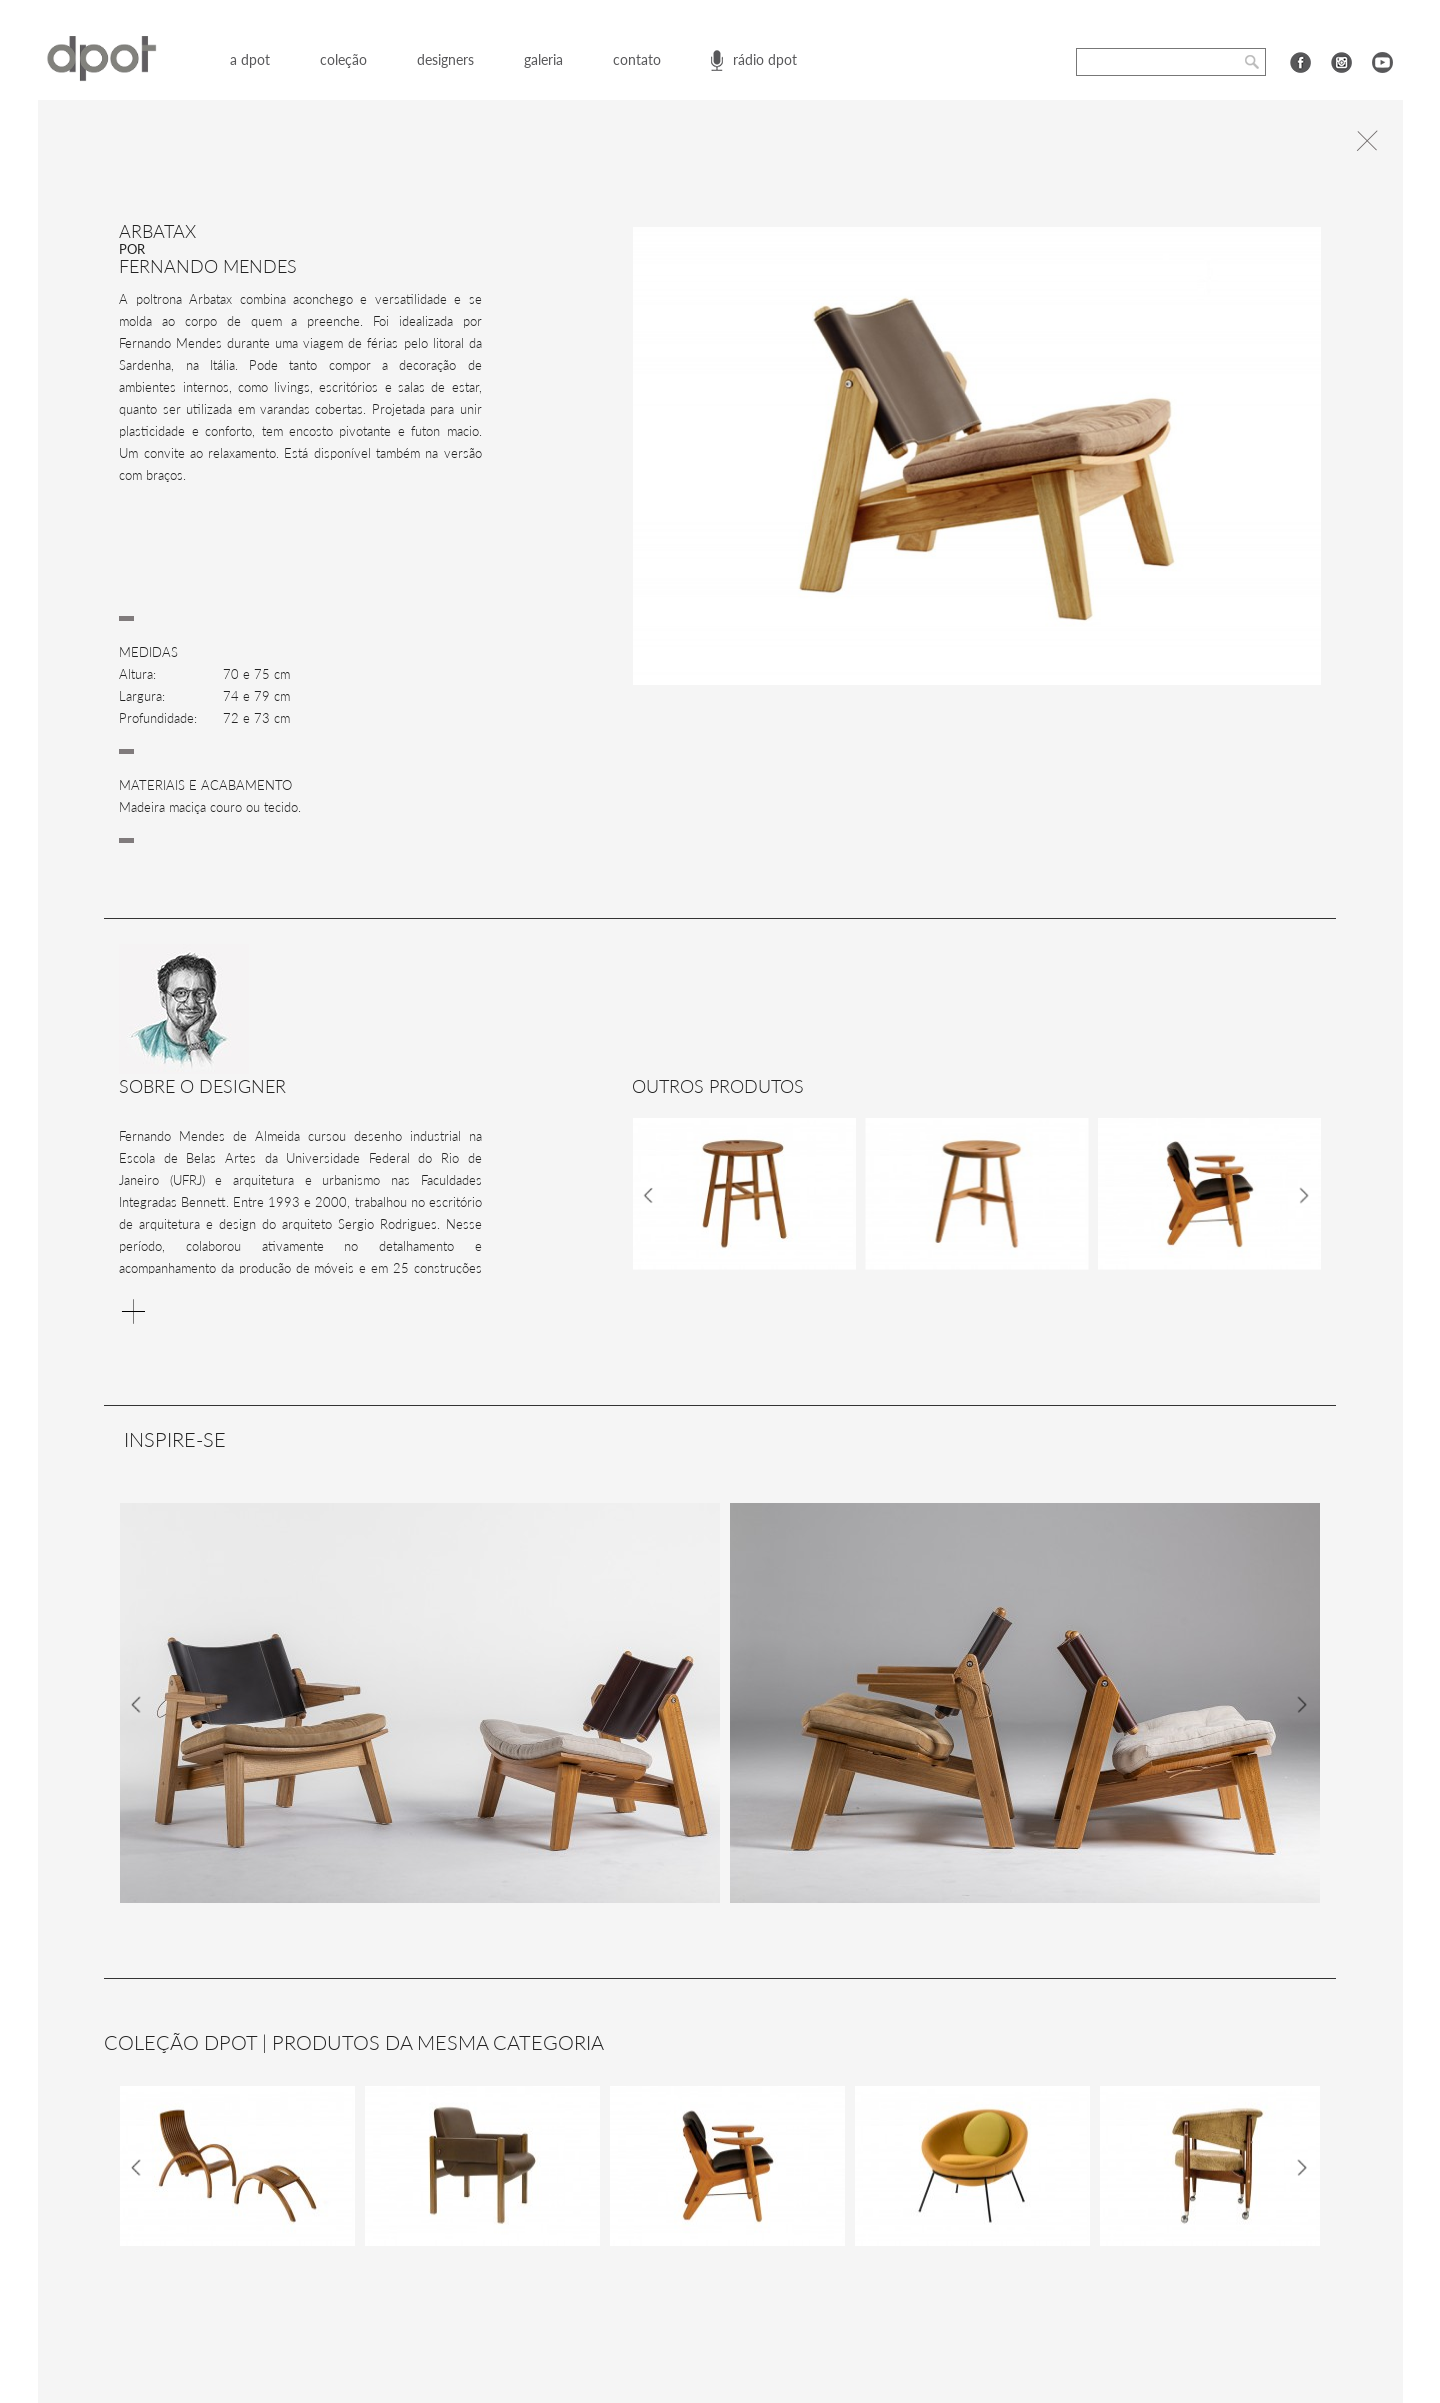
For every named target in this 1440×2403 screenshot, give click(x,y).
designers (445, 59)
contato (637, 59)
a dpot (250, 59)
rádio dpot (765, 59)
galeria (543, 59)
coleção (343, 59)
